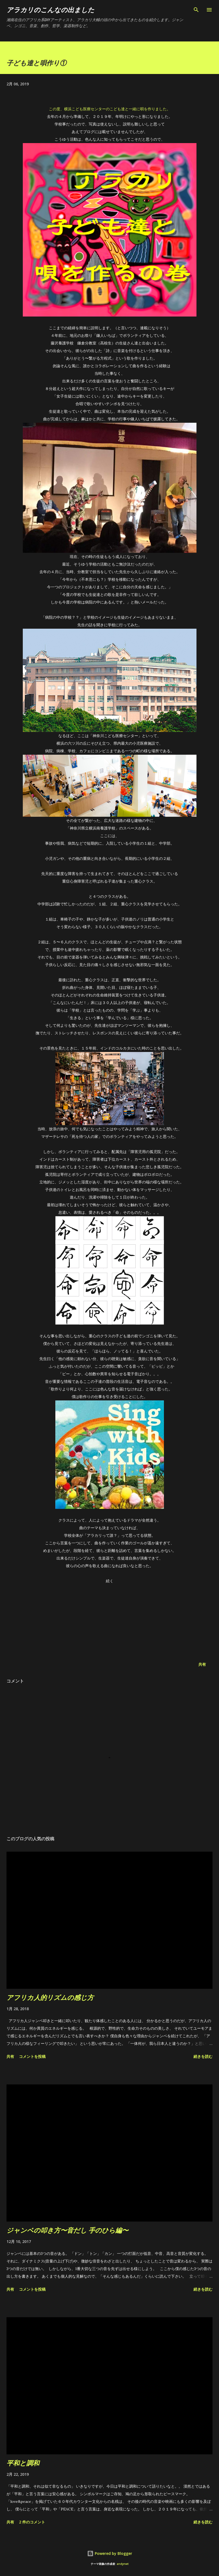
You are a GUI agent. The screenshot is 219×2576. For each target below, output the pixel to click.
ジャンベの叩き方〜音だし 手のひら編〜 (67, 2230)
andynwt (123, 2564)
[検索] (196, 10)
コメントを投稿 (32, 2056)
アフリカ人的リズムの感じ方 (50, 1997)
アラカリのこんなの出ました (50, 9)
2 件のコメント (32, 2522)
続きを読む (202, 2056)
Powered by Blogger (109, 2553)
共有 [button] (202, 1664)
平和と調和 (23, 2462)
